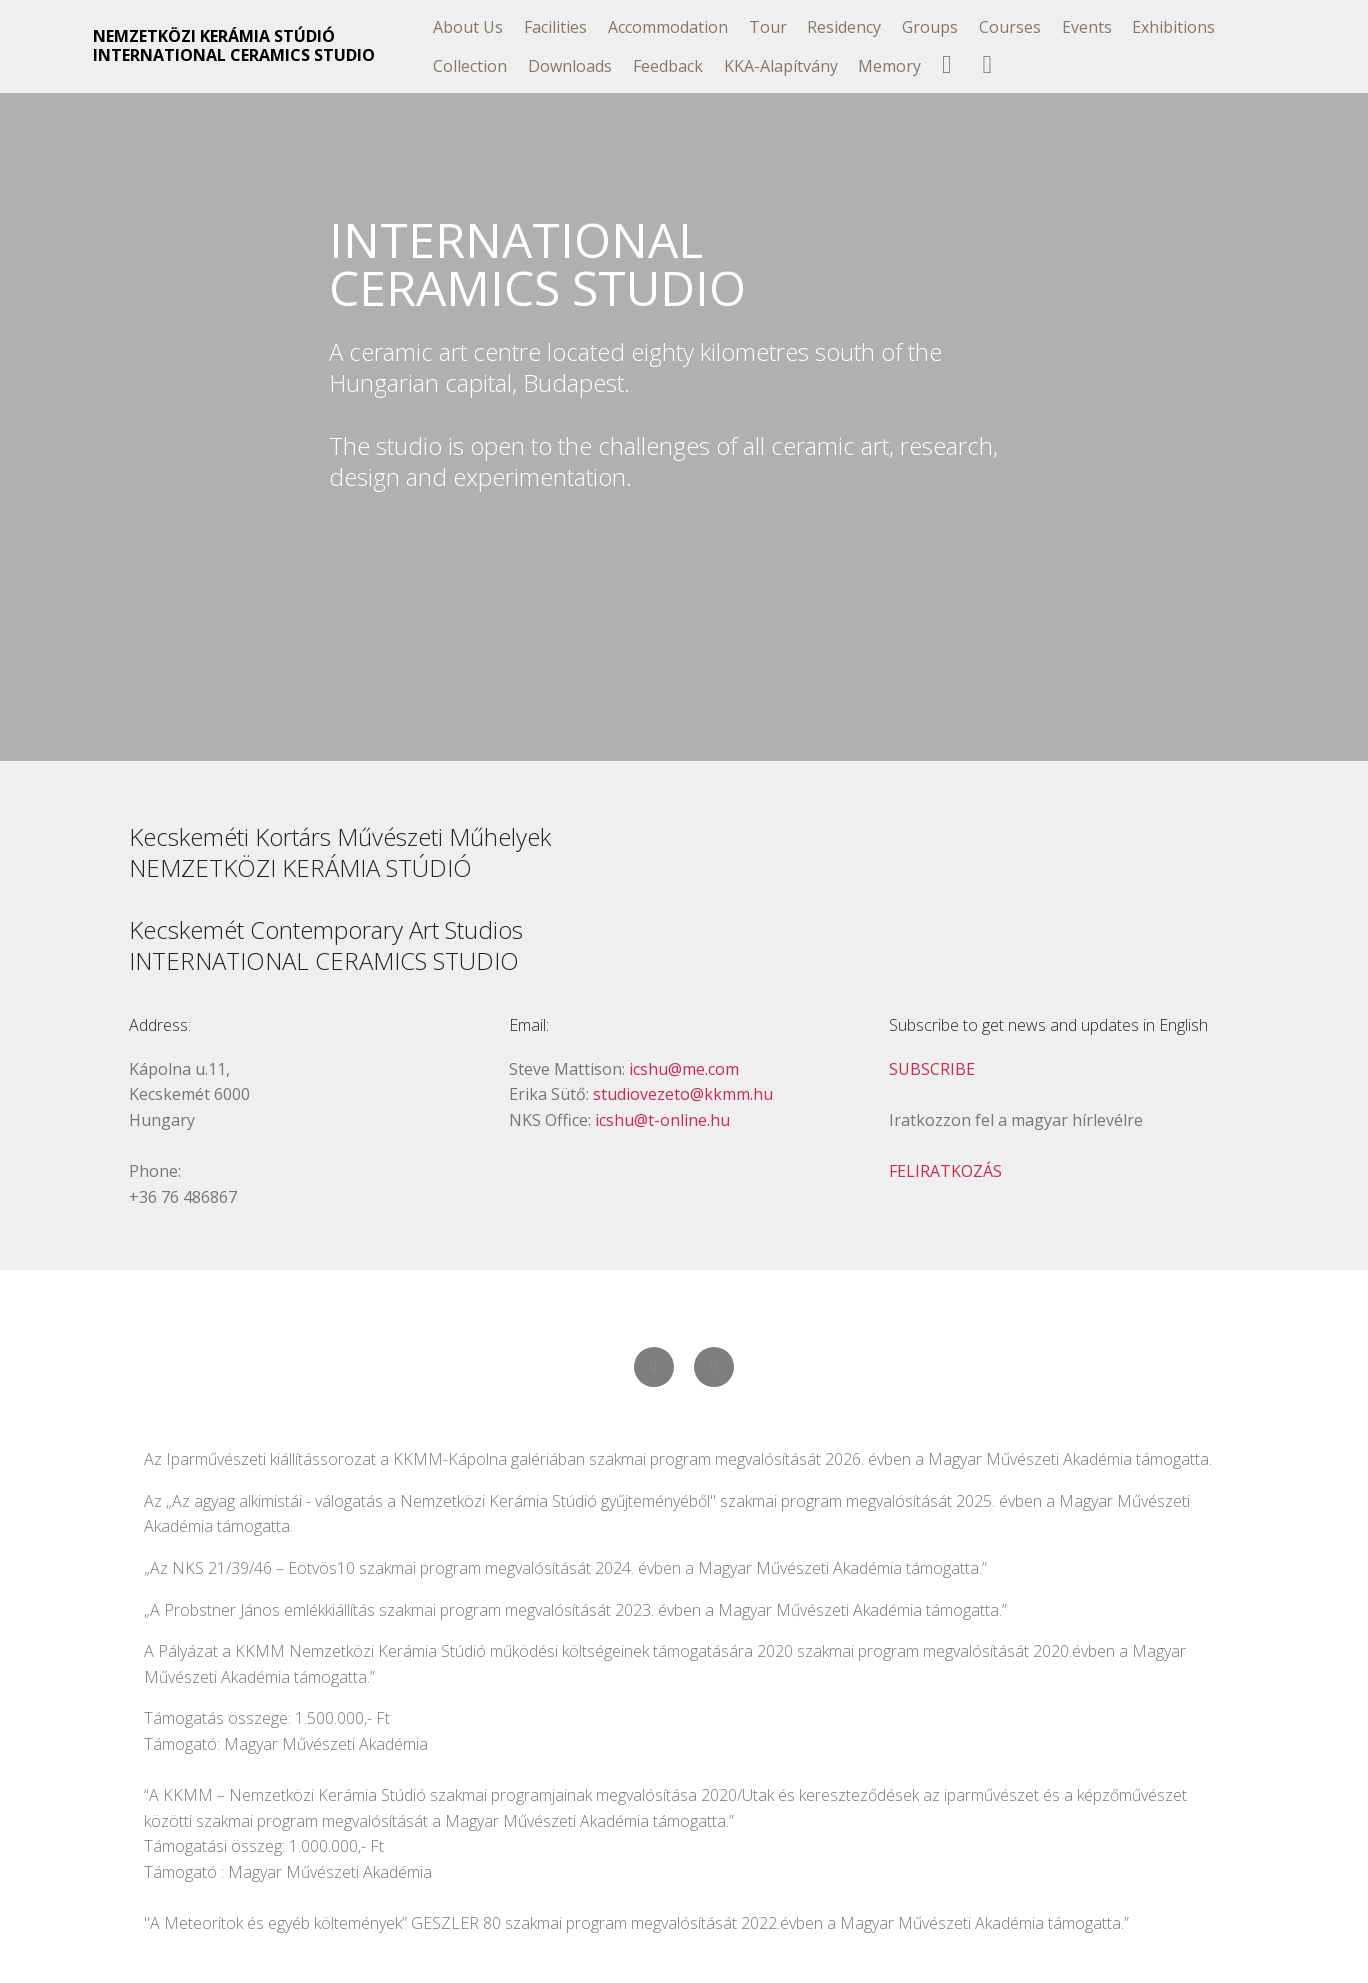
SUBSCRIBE (932, 1069)
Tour (768, 27)
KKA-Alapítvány (781, 66)
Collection (470, 66)
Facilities (555, 27)
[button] (654, 1367)
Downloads (570, 66)
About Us (468, 27)
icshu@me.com (684, 1069)
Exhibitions (1173, 27)
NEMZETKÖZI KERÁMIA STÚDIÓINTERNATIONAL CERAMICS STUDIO (234, 46)
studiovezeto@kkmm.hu (683, 1094)
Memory (889, 66)
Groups (930, 27)
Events (1087, 27)
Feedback (668, 66)
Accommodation (668, 27)
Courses (1010, 27)
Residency (844, 27)
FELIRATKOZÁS (945, 1171)
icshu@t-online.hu (662, 1120)
